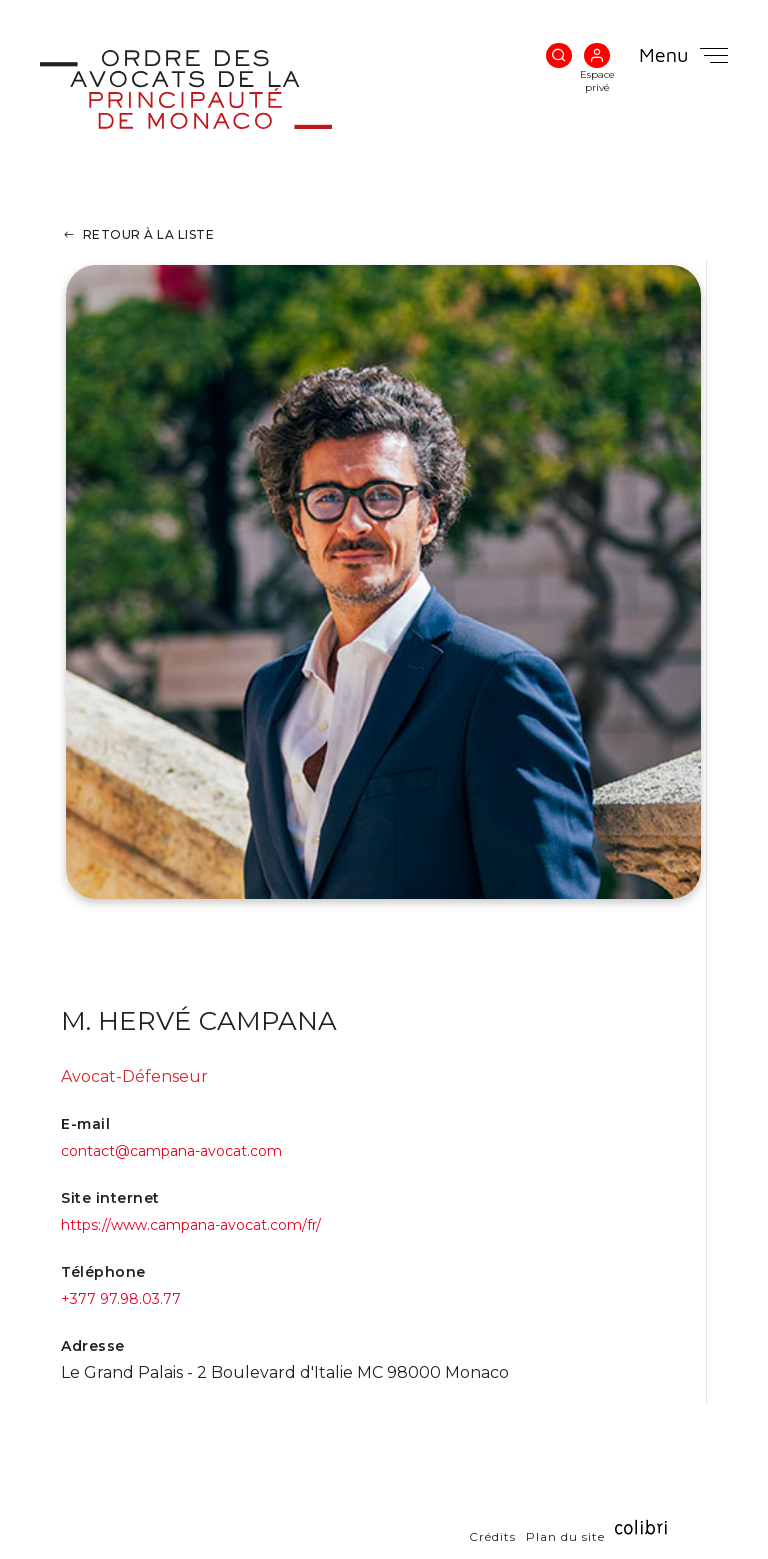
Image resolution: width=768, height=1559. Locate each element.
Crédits (492, 1535)
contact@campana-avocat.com (171, 1151)
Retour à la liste (149, 234)
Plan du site (565, 1535)
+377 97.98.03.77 (121, 1299)
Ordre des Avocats (217, 89)
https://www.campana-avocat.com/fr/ (191, 1225)
